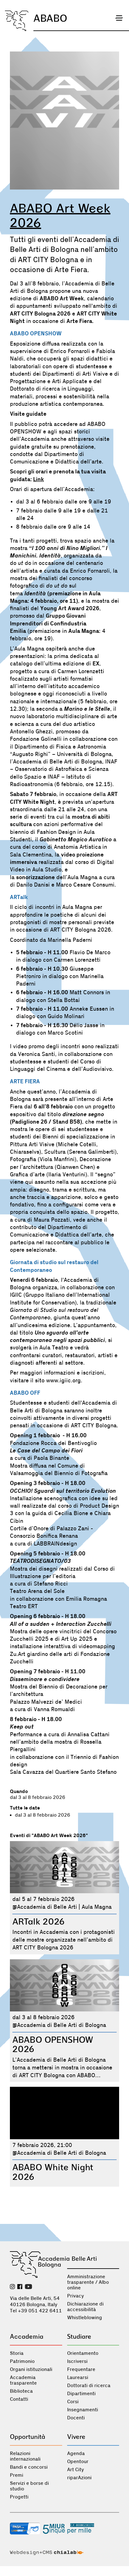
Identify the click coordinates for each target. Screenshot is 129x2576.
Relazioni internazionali (25, 2456)
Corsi (73, 2401)
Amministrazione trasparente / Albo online (88, 2282)
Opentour (77, 2461)
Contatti (19, 2399)
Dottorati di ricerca (88, 2385)
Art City (75, 2469)
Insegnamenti (82, 2410)
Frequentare (81, 2369)
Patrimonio (22, 2361)
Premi (16, 2475)
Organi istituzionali (31, 2369)
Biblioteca (21, 2391)
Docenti (76, 2418)
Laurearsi (77, 2377)
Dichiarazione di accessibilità (85, 2306)
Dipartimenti (81, 2393)
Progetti (19, 2497)
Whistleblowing (84, 2317)
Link (38, 479)
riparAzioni (79, 2477)
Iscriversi (77, 2361)
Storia (17, 2353)
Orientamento (82, 2353)
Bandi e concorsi (29, 2467)
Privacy (75, 2296)
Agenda (76, 2453)
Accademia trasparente (23, 2380)
